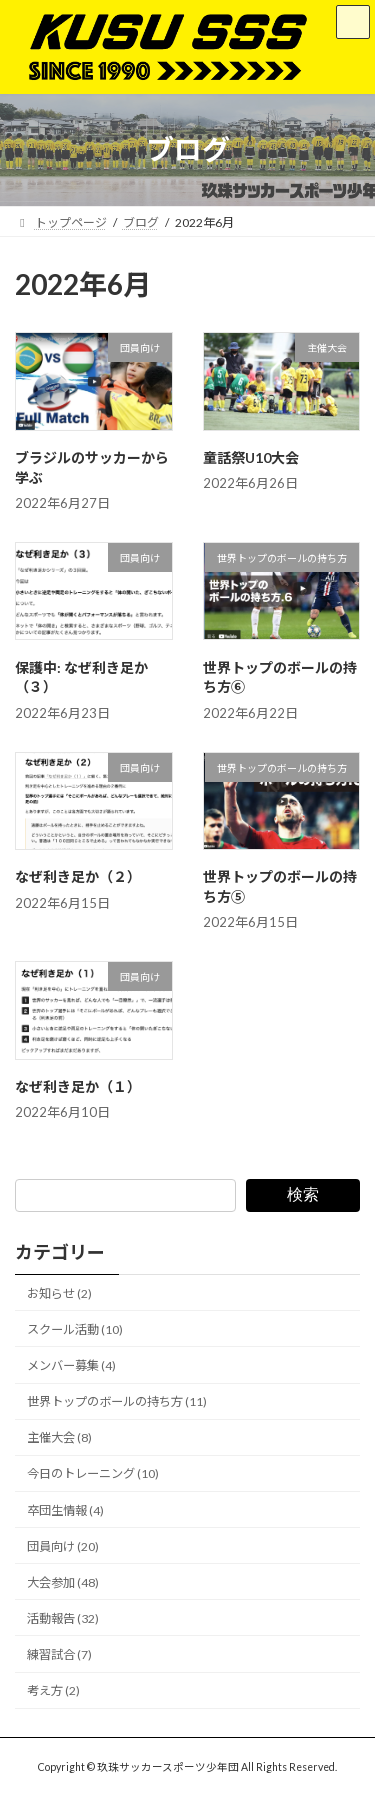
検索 (303, 1194)
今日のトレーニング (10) (93, 1474)
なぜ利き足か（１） (78, 1086)
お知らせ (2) (59, 1293)
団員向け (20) (63, 1546)
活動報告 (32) (63, 1618)
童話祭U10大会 (251, 457)
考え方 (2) (53, 1690)
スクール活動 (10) (75, 1329)
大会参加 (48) (63, 1582)
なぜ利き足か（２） (78, 876)
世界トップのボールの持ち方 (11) (117, 1401)
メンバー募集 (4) (71, 1365)
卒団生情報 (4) (65, 1510)
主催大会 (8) (59, 1438)
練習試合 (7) (59, 1654)
